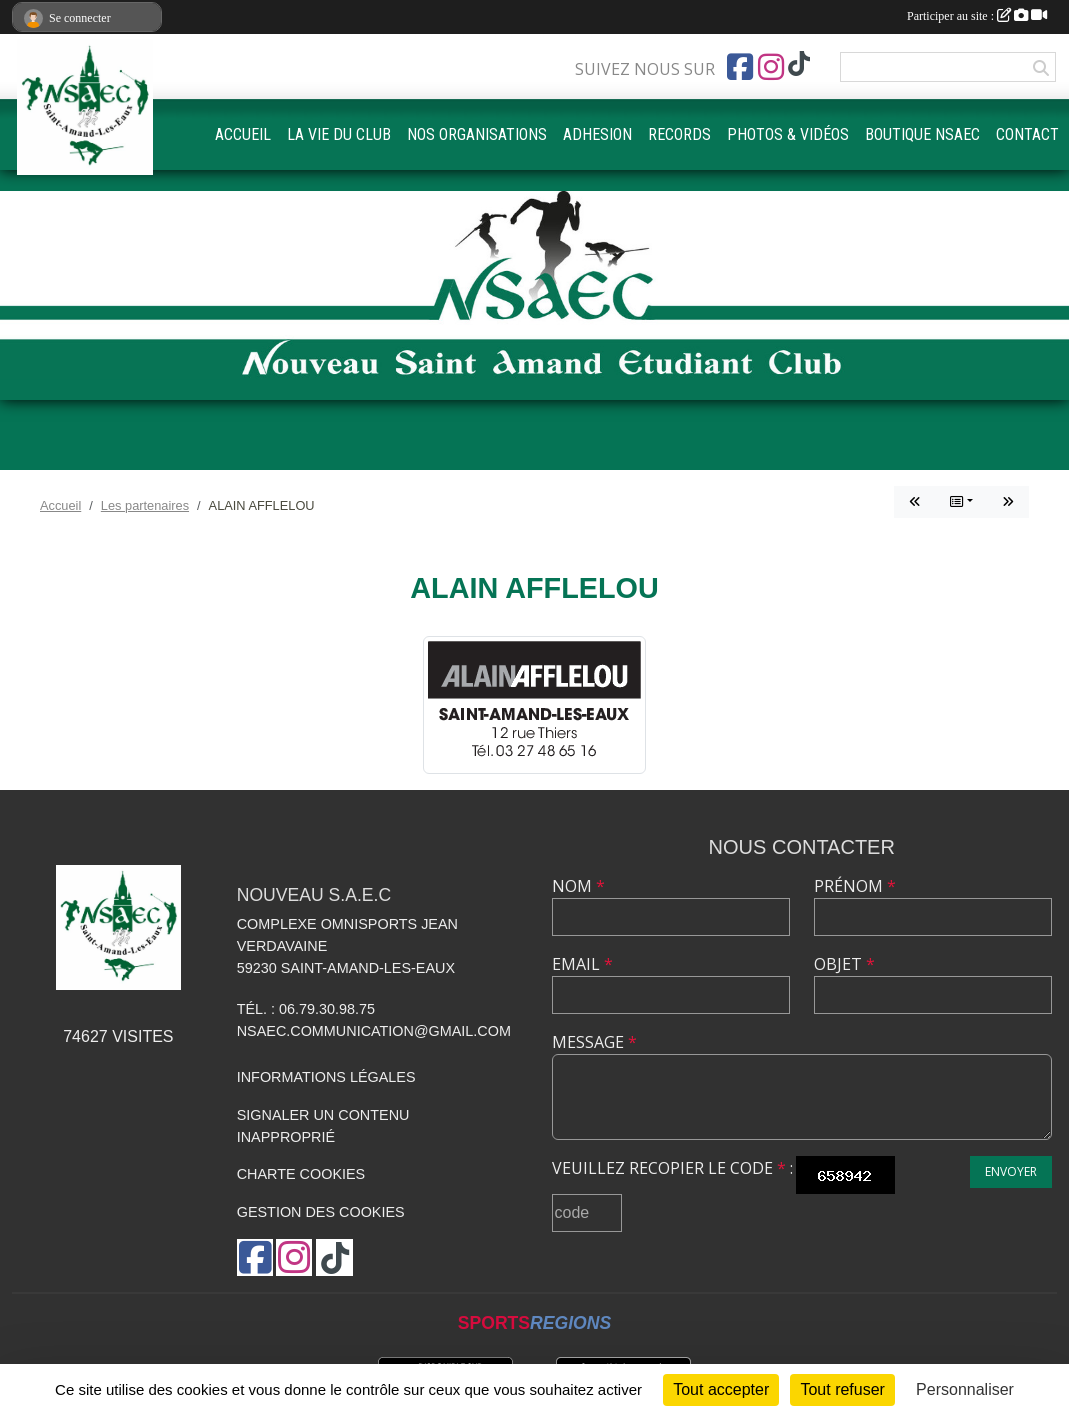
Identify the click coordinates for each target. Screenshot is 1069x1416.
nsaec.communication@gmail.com (374, 1031)
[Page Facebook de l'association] (740, 67)
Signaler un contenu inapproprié (323, 1126)
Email (582, 964)
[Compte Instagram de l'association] (771, 67)
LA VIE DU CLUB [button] (339, 134)
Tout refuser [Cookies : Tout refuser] (842, 1389)
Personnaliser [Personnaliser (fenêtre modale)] (965, 1389)
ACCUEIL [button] (243, 134)
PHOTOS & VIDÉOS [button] (788, 134)
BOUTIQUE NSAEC (922, 134)
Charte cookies (301, 1174)
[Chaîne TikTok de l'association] (799, 64)
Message (594, 1042)
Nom (578, 886)
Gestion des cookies (321, 1212)
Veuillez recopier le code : (672, 1168)
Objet (844, 964)
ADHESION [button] (597, 134)
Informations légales (326, 1077)
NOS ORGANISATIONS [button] (477, 134)
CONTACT (1027, 134)
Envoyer (1011, 1171)
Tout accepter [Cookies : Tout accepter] (721, 1389)
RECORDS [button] (679, 134)
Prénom (855, 886)
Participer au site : (977, 16)
